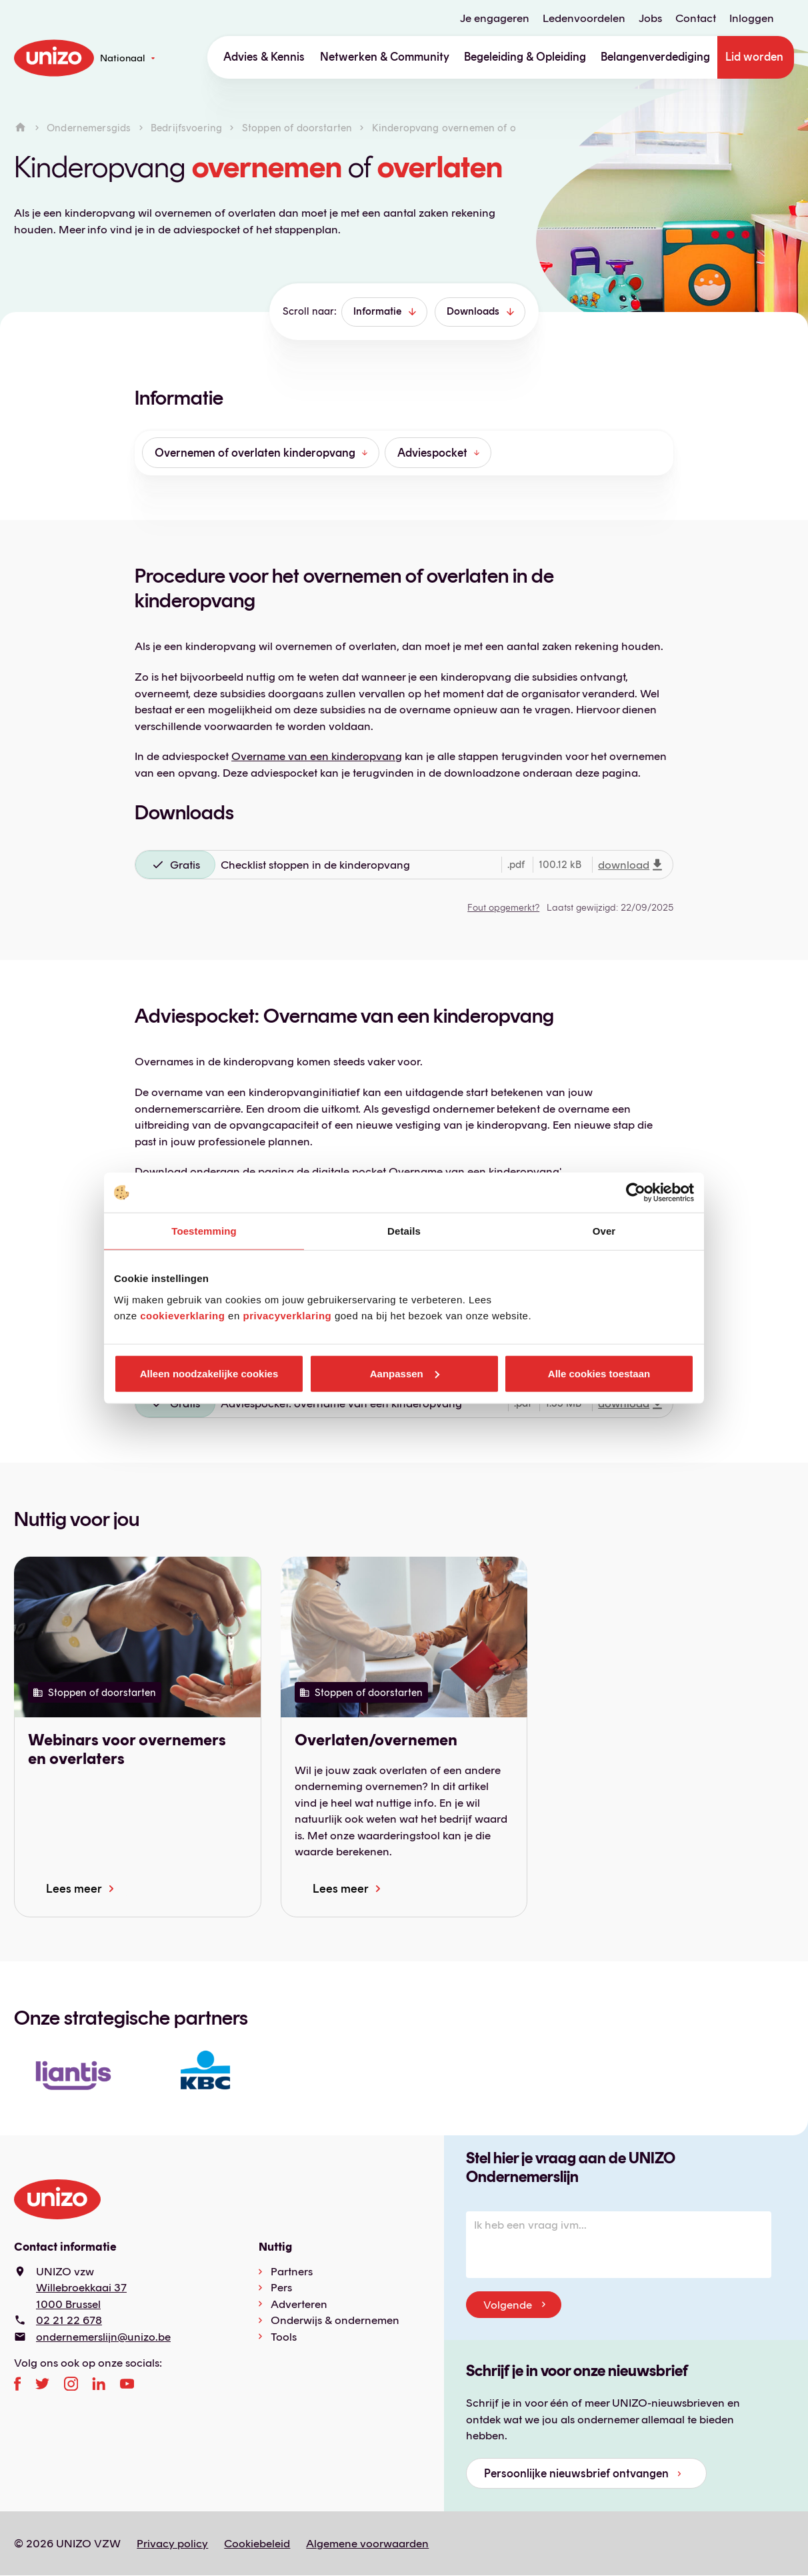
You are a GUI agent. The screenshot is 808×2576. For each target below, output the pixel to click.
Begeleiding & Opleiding (525, 56)
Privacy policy (172, 2543)
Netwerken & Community (384, 56)
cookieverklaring (182, 1315)
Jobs (650, 18)
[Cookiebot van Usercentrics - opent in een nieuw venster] (635, 1193)
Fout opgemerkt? (503, 907)
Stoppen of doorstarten (297, 128)
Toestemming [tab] (204, 1231)
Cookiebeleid (257, 2543)
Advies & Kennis (264, 56)
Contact (695, 18)
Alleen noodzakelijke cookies (209, 1373)
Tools (284, 2336)
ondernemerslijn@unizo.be (103, 2336)
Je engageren (494, 18)
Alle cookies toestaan (599, 1373)
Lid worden (754, 56)
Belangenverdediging (655, 56)
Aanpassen (404, 1373)
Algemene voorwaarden (367, 2543)
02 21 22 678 (69, 2320)
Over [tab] (604, 1231)
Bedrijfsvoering (186, 128)
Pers (281, 2287)
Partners (292, 2271)
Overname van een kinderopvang (316, 756)
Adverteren (299, 2304)
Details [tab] (404, 1231)
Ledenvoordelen (584, 18)
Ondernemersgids (89, 128)
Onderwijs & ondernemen (335, 2320)
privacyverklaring (287, 1315)
